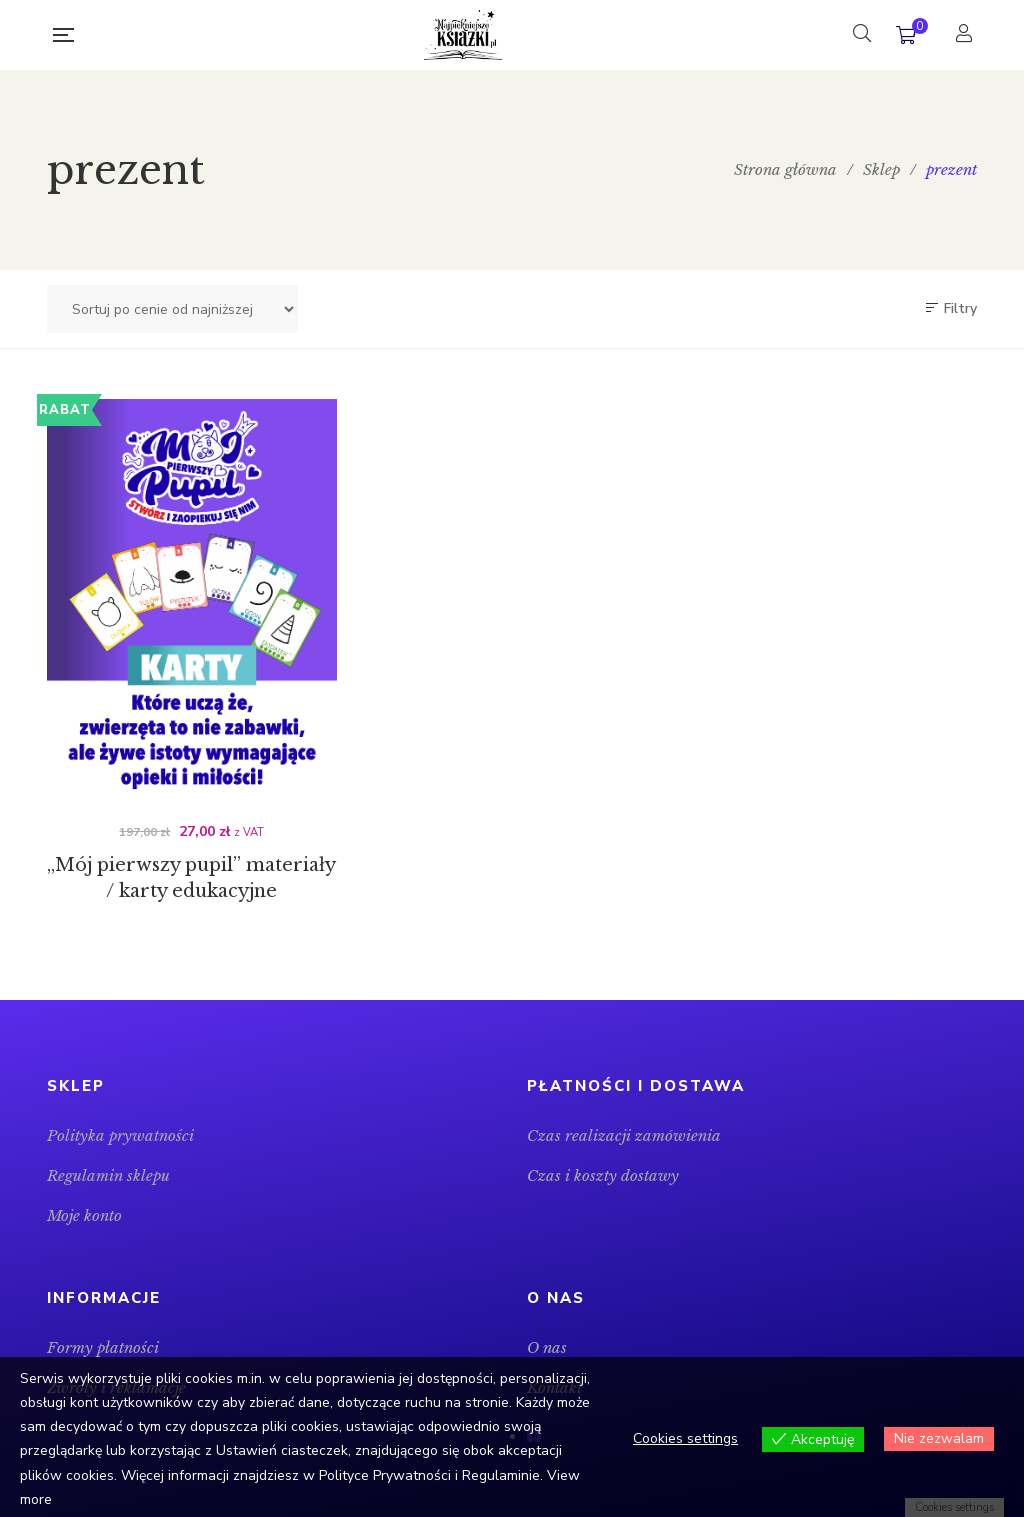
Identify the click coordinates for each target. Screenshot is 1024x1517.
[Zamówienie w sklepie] (172, 309)
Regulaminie (501, 1475)
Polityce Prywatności (385, 1475)
